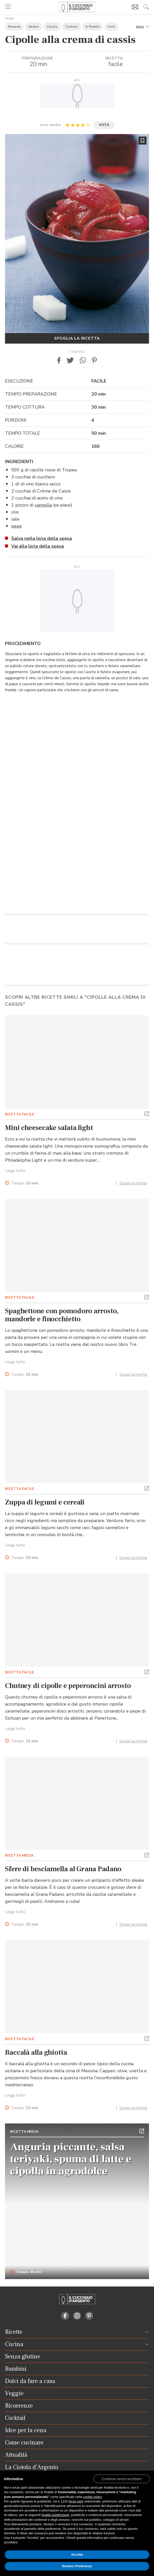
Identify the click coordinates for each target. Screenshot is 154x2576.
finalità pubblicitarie (55, 2515)
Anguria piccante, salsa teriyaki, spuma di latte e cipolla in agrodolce (70, 2159)
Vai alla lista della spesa (37, 546)
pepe (16, 526)
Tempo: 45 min (25, 2272)
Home (9, 18)
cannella (43, 505)
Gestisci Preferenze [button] (77, 2566)
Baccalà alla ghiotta (36, 2052)
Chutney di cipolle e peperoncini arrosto (68, 1685)
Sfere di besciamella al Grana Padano (63, 1868)
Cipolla (52, 27)
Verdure (33, 27)
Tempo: (24, 1183)
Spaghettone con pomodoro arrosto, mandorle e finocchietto (62, 1315)
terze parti (76, 2501)
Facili (111, 27)
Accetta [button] (77, 2554)
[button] (142, 26)
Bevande (14, 27)
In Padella (93, 27)
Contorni (71, 27)
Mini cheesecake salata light (49, 1127)
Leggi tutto (15, 1170)
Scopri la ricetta (133, 1183)
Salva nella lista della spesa (41, 538)
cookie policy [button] (92, 2497)
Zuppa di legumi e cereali (45, 1502)
